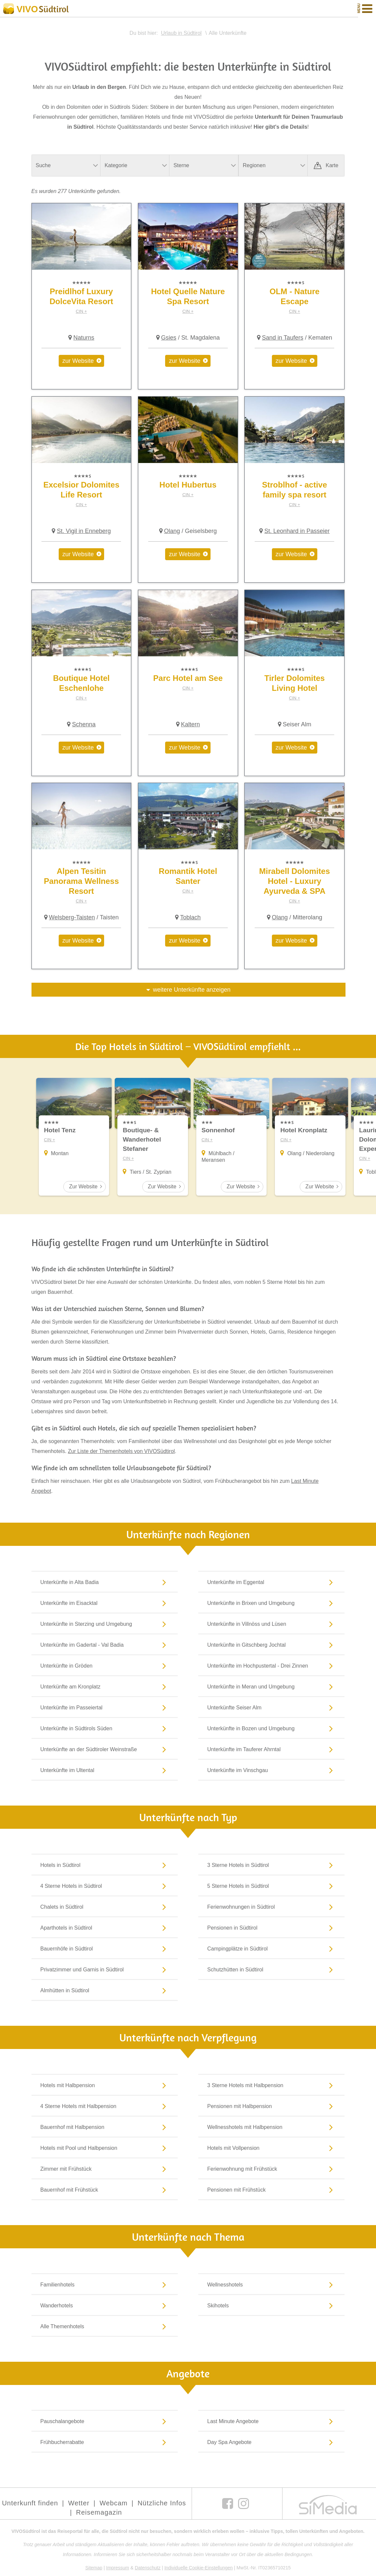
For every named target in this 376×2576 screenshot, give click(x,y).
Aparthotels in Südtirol (104, 1928)
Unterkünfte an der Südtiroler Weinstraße (104, 1749)
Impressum (117, 2567)
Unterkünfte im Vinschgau (271, 1770)
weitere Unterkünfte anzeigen (191, 989)
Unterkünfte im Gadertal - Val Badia (104, 1645)
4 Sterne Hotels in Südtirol (104, 1886)
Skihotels (271, 2305)
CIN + (81, 311)
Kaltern (190, 724)
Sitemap (93, 2567)
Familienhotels (104, 2284)
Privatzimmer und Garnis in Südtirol (104, 1969)
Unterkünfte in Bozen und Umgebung (271, 1728)
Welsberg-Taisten (72, 917)
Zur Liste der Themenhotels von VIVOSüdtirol (121, 1451)
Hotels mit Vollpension (271, 2148)
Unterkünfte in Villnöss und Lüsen (271, 1624)
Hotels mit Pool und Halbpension (104, 2148)
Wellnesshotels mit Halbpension (271, 2127)
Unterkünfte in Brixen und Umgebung (271, 1603)
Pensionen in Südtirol (271, 1928)
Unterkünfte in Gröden (104, 1666)
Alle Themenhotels (104, 2326)
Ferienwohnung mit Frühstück (271, 2169)
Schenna (83, 724)
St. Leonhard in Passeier (297, 531)
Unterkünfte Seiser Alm (271, 1707)
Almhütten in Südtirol (104, 1990)
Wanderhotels (104, 2305)
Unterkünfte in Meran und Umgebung (271, 1686)
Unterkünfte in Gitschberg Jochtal (271, 1645)
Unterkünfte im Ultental (104, 1770)
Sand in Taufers (282, 337)
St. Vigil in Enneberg (84, 531)
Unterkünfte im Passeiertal (104, 1707)
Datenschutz (147, 2567)
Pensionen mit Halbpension (271, 2106)
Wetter (79, 2503)
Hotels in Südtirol (104, 1865)
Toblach (190, 917)
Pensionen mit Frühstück (271, 2190)
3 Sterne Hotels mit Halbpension (271, 2085)
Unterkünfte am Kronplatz (104, 1686)
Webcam (113, 2503)
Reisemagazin (99, 2512)
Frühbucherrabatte (104, 2442)
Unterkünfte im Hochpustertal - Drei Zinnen (271, 1666)
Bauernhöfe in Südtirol (104, 1948)
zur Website (78, 361)
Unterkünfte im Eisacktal (104, 1603)
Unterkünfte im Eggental (271, 1582)
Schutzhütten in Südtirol (271, 1969)
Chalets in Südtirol (104, 1907)
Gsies (168, 337)
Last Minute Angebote (271, 2421)
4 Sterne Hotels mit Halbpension (104, 2106)
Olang (172, 531)
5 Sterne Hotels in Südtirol (271, 1886)
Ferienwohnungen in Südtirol (271, 1907)
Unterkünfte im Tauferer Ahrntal (271, 1749)
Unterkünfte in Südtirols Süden (104, 1728)
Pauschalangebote (104, 2421)
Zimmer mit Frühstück (104, 2169)
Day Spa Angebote (271, 2442)
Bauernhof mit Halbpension (104, 2127)
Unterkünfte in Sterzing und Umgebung (104, 1624)
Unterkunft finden (30, 2503)
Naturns (83, 337)
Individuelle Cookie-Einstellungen (198, 2567)
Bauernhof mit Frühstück (104, 2190)
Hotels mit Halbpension (104, 2085)
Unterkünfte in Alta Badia (104, 1582)
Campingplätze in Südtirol (271, 1948)
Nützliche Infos (162, 2503)
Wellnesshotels (271, 2284)
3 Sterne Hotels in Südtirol (271, 1865)
